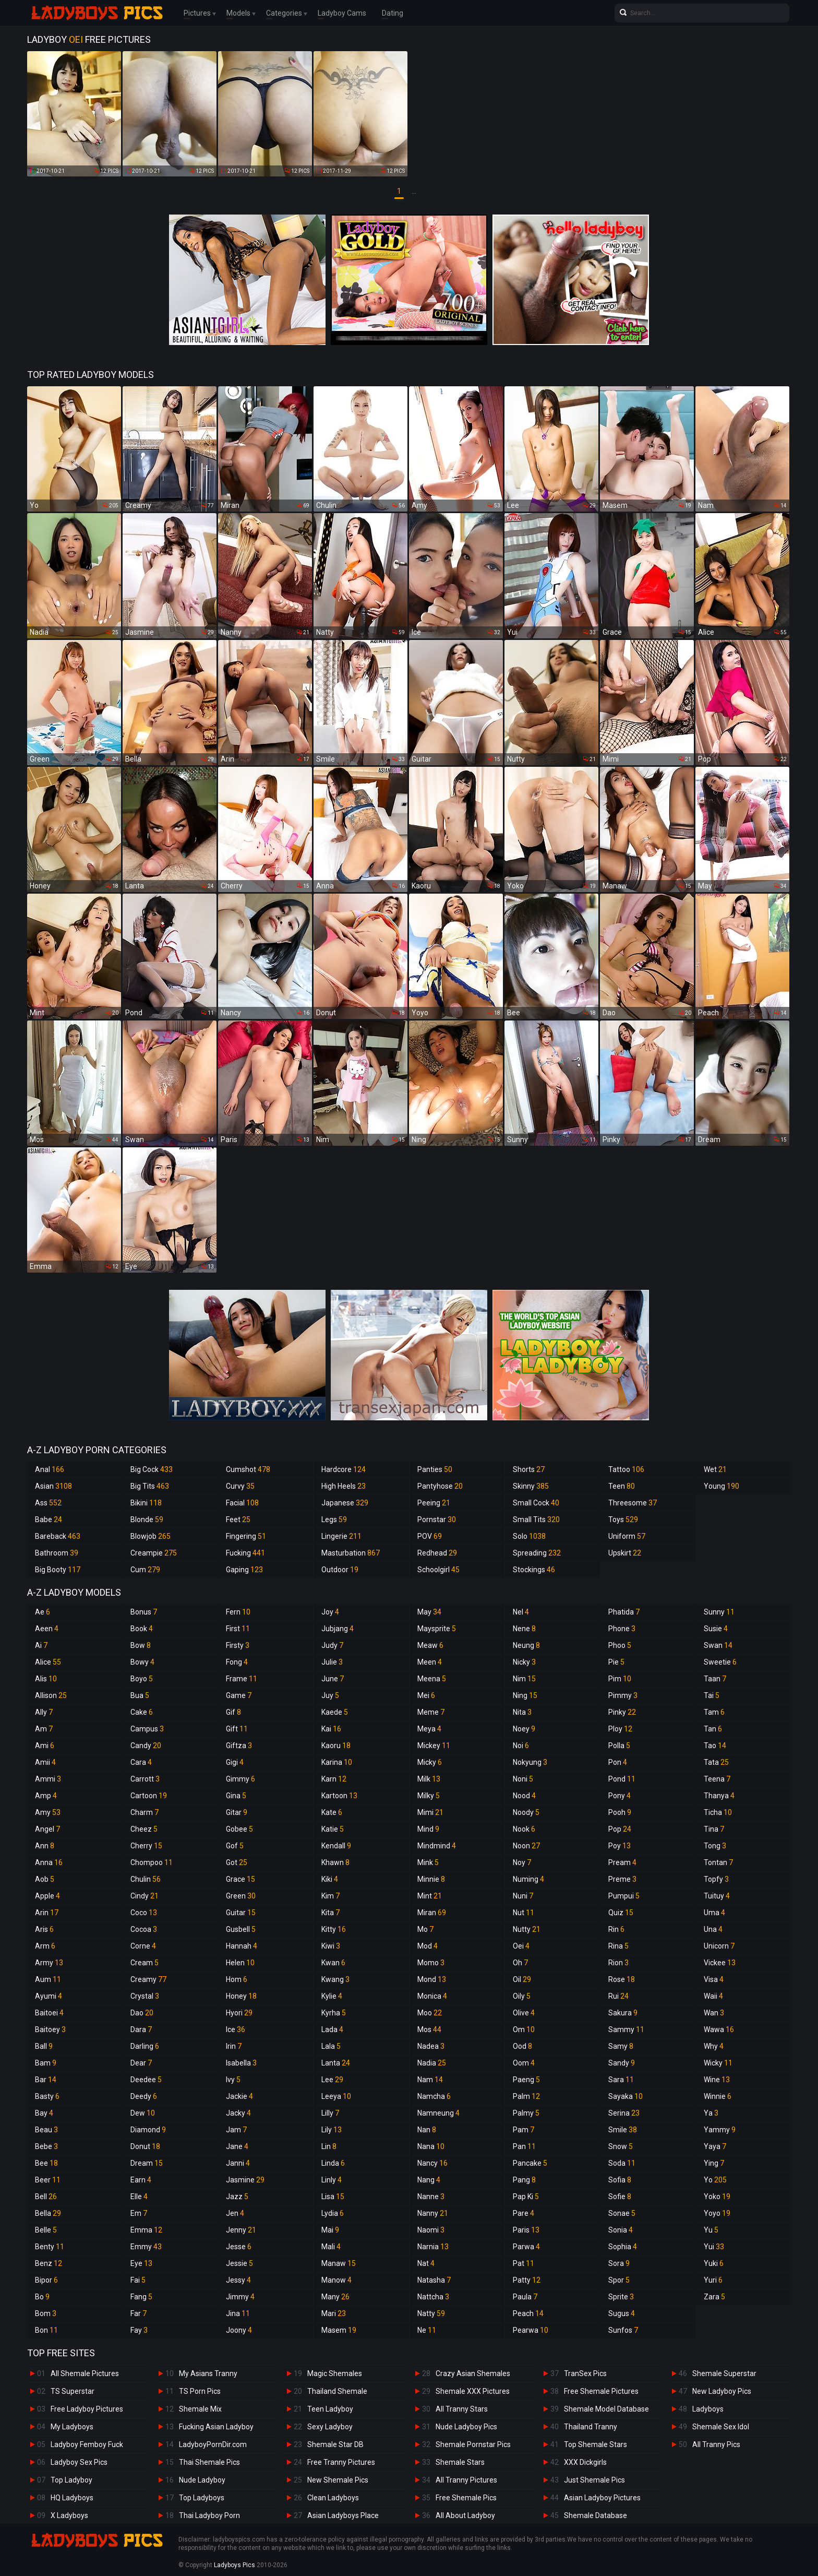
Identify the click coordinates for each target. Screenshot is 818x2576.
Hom (236, 1979)
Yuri (713, 2280)
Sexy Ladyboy (330, 2427)
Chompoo (151, 1862)
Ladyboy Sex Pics (79, 2462)
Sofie (619, 2196)
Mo (425, 1929)
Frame (241, 1679)
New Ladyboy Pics (721, 2391)
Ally (44, 1712)
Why (714, 2046)
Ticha (718, 1812)
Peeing (433, 1503)
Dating (392, 13)
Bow (140, 1645)
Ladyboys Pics (234, 2565)
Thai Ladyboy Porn (209, 2515)
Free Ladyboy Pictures (87, 2409)
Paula (525, 2297)
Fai (138, 2280)
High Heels (343, 1486)
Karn (333, 1779)
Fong (237, 1662)
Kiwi (330, 1946)
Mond (431, 1979)
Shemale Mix (200, 2409)
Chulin (145, 1879)
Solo (529, 1536)
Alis (46, 1679)
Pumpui (624, 1896)
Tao (715, 1745)
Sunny (719, 1612)
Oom (524, 2063)
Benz (48, 2263)
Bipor (46, 2280)
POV (429, 1536)
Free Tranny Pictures (341, 2462)
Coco (143, 1912)
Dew (142, 2113)
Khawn (335, 1862)
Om (524, 2029)
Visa (714, 1979)
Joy (330, 1612)
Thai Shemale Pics (209, 2462)
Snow (620, 2146)
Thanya (719, 1795)
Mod (427, 1946)
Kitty (333, 1929)
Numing (528, 1879)
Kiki (329, 1879)
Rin (616, 1929)
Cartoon (148, 1795)
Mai (330, 2230)
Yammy (720, 2130)
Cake (141, 1712)
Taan (715, 1679)
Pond (621, 1779)
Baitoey (50, 2029)
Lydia (332, 2213)
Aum (48, 1979)
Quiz (620, 1912)
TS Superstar (72, 2391)
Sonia (620, 2230)
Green (241, 1896)
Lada (332, 2029)
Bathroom (56, 1553)
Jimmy (240, 2297)
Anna (49, 1862)
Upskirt (624, 1553)
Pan (524, 2146)
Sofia (619, 2180)
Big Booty (57, 1569)
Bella (48, 2213)
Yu (711, 2230)
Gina (236, 1795)
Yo (715, 2180)
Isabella (241, 2063)
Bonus (143, 1612)
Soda (621, 2163)
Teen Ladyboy (330, 2409)
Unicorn (719, 1946)
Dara (141, 2029)
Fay (139, 2330)
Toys (623, 1519)
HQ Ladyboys (72, 2498)
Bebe (46, 2146)
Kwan (333, 1962)
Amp (46, 1795)
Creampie (153, 1553)
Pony (619, 1795)
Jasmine (245, 2180)
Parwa (526, 2246)
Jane (237, 2146)
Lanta (335, 2063)
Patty (526, 2280)
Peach (528, 2313)
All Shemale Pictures (85, 2373)
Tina (714, 1829)
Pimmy (622, 1695)
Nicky (524, 1662)
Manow (336, 2280)
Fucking (245, 1553)
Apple (47, 1896)
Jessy (238, 2280)
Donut (145, 2146)
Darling (144, 2046)
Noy (522, 1862)
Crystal (144, 1996)
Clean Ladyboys (333, 2498)
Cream (144, 1962)
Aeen (46, 1628)
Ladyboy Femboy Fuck (87, 2444)
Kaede (334, 1712)
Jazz (237, 2196)
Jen (235, 2213)
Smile (622, 2130)
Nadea (430, 2046)
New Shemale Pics (337, 2480)
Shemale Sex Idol (720, 2427)
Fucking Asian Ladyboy (216, 2427)
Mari (333, 2313)
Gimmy (240, 1779)
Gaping (244, 1569)
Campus (147, 1729)
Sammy (626, 2029)
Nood (524, 1795)
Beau (46, 2130)
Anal (49, 1469)
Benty (49, 2246)
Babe (48, 1519)
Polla (619, 1745)
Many (335, 2297)
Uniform (626, 1536)
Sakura (622, 2013)
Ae (42, 1612)
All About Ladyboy (465, 2515)
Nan (426, 2130)
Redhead (437, 1553)
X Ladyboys (69, 2515)
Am (44, 1729)
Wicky (718, 2063)
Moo (429, 2013)
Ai (41, 1645)
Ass (48, 1503)
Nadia (431, 2063)
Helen (240, 1962)
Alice (48, 1662)
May (429, 1612)
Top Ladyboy (71, 2480)
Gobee (239, 1829)
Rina (618, 1946)
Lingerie (341, 1536)
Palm (526, 2096)
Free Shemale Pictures (601, 2391)
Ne (426, 2330)
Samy (620, 2046)
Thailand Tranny (590, 2427)
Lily (331, 2130)
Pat (523, 2263)
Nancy (432, 2163)
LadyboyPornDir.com (213, 2444)
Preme (622, 1879)
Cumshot (248, 1469)
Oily (522, 1996)
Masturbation (350, 1553)
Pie (616, 1662)
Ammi (48, 1779)
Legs (334, 1519)
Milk (428, 1779)
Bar (45, 2079)
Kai (331, 1729)
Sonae (621, 2213)
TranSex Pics (585, 2373)
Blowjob (150, 1536)
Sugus (621, 2313)
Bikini (146, 1503)
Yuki (714, 2263)
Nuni (523, 1896)
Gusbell (241, 1929)
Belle (46, 2230)
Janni (238, 2163)
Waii (713, 1996)
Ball (44, 2046)
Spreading (537, 1553)
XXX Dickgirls (585, 2462)
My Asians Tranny (208, 2373)
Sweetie (720, 1662)
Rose (621, 1979)
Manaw (338, 2263)
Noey (524, 1729)
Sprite (621, 2297)
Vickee (720, 1962)
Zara (714, 2297)
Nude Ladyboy (202, 2480)
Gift (237, 1729)
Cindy (144, 1896)
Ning (525, 1695)
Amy (48, 1812)
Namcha (434, 2096)
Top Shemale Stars (595, 2444)
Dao (141, 2013)
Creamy (148, 1979)
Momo (430, 1962)
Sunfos (623, 2330)
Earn (140, 2180)
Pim (619, 1679)
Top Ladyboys (201, 2498)
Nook (524, 1829)
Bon (46, 2330)
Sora (619, 2263)
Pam (523, 2130)
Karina (336, 1762)
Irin (234, 2046)
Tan (713, 1729)
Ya (711, 2113)
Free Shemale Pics (466, 2498)
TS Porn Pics (200, 2391)
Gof (235, 1846)
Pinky (622, 1712)
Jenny (241, 2230)
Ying (714, 2163)
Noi (521, 1745)
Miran (431, 1912)
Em (138, 2213)
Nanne (430, 2196)
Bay (44, 2113)
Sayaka (625, 2096)
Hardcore (343, 1469)
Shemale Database (595, 2515)
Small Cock (536, 1503)
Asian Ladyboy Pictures (602, 2498)
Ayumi (48, 1996)
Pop (619, 1829)
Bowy (142, 1662)
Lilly (330, 2113)
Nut (523, 1912)
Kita (330, 1912)
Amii (45, 1762)
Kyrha (333, 2013)
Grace (240, 1879)
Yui (714, 2246)
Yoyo (717, 2213)
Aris (44, 1929)
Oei (521, 1946)
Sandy (621, 2063)
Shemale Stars (460, 2462)
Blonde (146, 1519)
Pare (523, 2213)
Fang (141, 2297)
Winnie (717, 2096)
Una (713, 1929)
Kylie (331, 1996)
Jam (236, 2130)
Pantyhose (440, 1486)
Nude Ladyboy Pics (466, 2427)
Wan (714, 2013)
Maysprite (436, 1628)
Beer (48, 2180)
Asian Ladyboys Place (343, 2515)
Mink (428, 1862)
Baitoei (49, 2013)
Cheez (144, 1829)
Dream (146, 2163)
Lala (331, 2046)
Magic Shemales (334, 2373)
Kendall (336, 1846)
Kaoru (336, 1745)
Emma (146, 2230)
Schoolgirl (438, 1569)
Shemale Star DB (335, 2444)
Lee (332, 2079)
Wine (717, 2079)
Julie (332, 1662)
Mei (426, 1695)
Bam (45, 2063)
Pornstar (436, 1519)
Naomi (430, 2230)
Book (141, 1628)
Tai (711, 1695)
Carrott (145, 1779)
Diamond (148, 2130)
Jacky (238, 2113)
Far (138, 2313)
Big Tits (149, 1486)
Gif (233, 1712)
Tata (716, 1762)
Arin (46, 1912)
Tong (715, 1846)
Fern (238, 1612)
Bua (139, 1695)
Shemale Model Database (606, 2409)
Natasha (434, 2280)
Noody (526, 1812)
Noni (523, 1779)
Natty (431, 2313)
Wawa (719, 2029)
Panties (434, 1469)
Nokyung (530, 1762)
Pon (617, 1762)
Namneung (438, 2113)
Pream (622, 1862)
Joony (239, 2330)
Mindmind (436, 1846)
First (238, 1628)
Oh (520, 1962)
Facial (242, 1503)
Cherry (146, 1846)
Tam (714, 1712)
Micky (429, 1762)
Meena (431, 1679)
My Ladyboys (72, 2427)
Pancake (530, 2163)
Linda (333, 2163)
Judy (332, 1645)
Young (721, 1486)
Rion (618, 1962)
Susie (716, 1628)
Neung (526, 1645)
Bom (45, 2313)
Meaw (430, 1645)
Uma (714, 1912)
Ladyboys (708, 2409)
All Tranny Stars (462, 2409)
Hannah (241, 1946)
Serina (624, 2113)
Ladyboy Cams (342, 13)
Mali (331, 2246)
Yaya (715, 2146)
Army (49, 1962)
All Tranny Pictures (466, 2480)
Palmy (526, 2113)
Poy (619, 1846)
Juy (330, 1695)
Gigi (235, 1762)
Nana (430, 2146)
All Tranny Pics (716, 2444)
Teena (717, 1779)
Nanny (432, 2213)
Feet (238, 1519)
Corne (143, 1946)
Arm (45, 1946)
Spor (619, 2280)
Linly (331, 2180)
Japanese (344, 1503)
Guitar (241, 1912)
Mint (429, 1896)
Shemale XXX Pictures (473, 2391)
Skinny (531, 1486)
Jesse (238, 2246)
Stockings (534, 1569)
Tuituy (717, 1896)
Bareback (57, 1536)
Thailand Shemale (337, 2391)
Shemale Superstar (724, 2373)
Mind (428, 1829)
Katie (332, 1829)
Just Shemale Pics (594, 2480)
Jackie (239, 2096)
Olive (524, 2013)
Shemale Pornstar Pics (473, 2444)
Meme (430, 1712)
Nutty (526, 1929)
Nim (524, 1679)
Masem (338, 2330)
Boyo (141, 1679)
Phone (621, 1628)
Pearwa (530, 2330)
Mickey (433, 1745)
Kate (331, 1812)
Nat (426, 2263)
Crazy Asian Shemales (473, 2373)
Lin (328, 2146)
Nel (521, 1612)
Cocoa (143, 1929)
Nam (430, 2079)
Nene (524, 1628)
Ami (44, 1745)
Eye (141, 2263)
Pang (524, 2180)
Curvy (240, 1486)
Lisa (332, 2196)
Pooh (619, 1812)
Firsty (237, 1645)
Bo (42, 2297)
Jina (238, 2313)
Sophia (622, 2246)
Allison (51, 1695)
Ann (44, 1846)
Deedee (146, 2079)
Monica (432, 1996)
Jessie (239, 2263)
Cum (145, 1569)
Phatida (624, 1612)
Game (238, 1695)
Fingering (246, 1536)
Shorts (529, 1469)
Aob (44, 1879)
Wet (715, 1469)
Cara (141, 1762)
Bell (46, 2196)
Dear (141, 2063)
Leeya (336, 2096)
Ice (235, 2029)
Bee (46, 2163)
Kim (330, 1896)
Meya (429, 1729)
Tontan (718, 1862)
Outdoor (339, 1569)
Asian (53, 1486)
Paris (526, 2230)
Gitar (236, 1812)
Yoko (717, 2196)
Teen (621, 1486)
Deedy (143, 2096)
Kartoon (339, 1795)
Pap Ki (526, 2196)
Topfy (716, 1879)
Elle (139, 2196)
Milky (428, 1795)
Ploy (620, 1729)
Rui (618, 1996)
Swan (718, 1645)
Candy (145, 1745)
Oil (522, 1979)
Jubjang (337, 1628)
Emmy (146, 2246)
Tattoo (626, 1469)
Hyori (239, 2013)
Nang (428, 2180)
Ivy (233, 2079)
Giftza (239, 1745)
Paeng (526, 2079)
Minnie (431, 1879)
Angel (47, 1829)
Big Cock (151, 1469)
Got (236, 1862)
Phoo (619, 1645)
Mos (429, 2029)
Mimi (430, 1812)
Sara (621, 2079)
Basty (47, 2096)
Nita (522, 1712)
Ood (522, 2046)
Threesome (632, 1503)
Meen (429, 1662)
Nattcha (433, 2297)
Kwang (335, 1979)
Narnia (433, 2246)
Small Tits (536, 1519)
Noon (526, 1846)
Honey (241, 1996)
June (332, 1679)
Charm (144, 1812)
